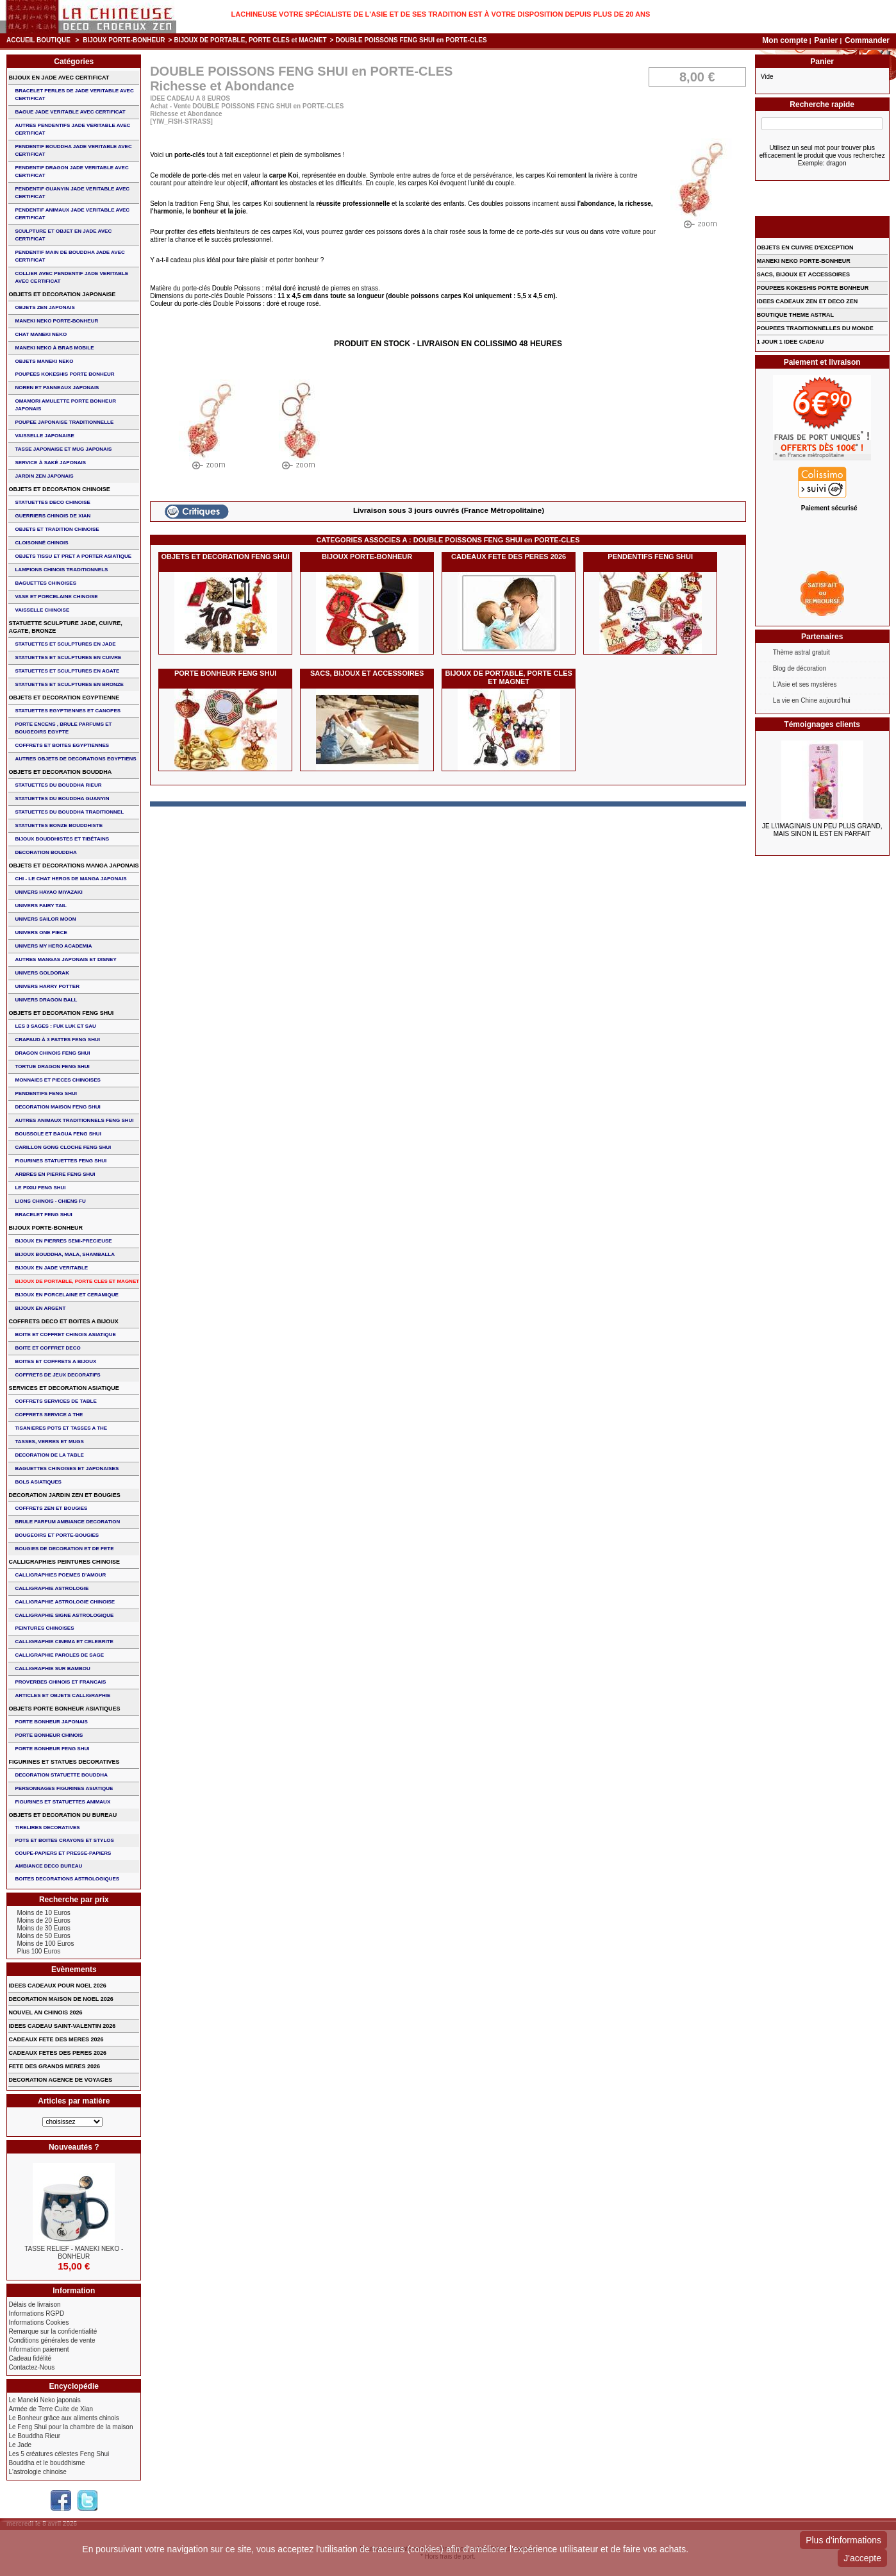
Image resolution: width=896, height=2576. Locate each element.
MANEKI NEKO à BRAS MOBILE (54, 348)
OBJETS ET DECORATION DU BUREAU (62, 1815)
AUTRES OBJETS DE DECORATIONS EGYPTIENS (75, 759)
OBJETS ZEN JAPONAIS (44, 307)
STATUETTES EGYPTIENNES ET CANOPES (67, 711)
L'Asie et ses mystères (805, 684)
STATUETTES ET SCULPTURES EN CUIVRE (68, 657)
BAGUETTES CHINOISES (45, 583)
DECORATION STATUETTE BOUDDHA (61, 1775)
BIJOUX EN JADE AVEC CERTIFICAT (58, 77)
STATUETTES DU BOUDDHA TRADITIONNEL (69, 812)
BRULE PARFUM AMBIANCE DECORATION (67, 1522)
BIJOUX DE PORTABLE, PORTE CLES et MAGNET (250, 40)
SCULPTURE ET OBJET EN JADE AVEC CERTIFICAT (63, 235)
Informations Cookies (38, 2322)
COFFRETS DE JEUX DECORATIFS (57, 1375)
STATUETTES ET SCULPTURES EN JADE (65, 644)
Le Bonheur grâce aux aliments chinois (63, 2417)
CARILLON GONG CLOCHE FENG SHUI (63, 1147)
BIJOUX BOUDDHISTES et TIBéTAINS (62, 839)
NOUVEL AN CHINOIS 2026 (45, 2012)
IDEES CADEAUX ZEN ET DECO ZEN (807, 301)
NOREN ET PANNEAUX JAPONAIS (57, 387)
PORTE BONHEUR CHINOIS (49, 1735)
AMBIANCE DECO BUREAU (48, 1866)
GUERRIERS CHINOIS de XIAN (52, 516)
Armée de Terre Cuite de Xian (50, 2409)
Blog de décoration (799, 668)
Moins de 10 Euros (43, 1912)
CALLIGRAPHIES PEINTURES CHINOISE (64, 1562)
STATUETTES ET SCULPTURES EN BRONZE (69, 684)
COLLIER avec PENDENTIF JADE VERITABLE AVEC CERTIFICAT (71, 277)
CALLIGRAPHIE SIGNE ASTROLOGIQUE (64, 1615)
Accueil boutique (38, 40)
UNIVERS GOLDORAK (42, 973)
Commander (867, 40)
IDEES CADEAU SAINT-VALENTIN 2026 (61, 2026)
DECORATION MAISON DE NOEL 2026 (60, 1999)
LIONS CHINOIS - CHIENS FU (50, 1201)
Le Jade (19, 2444)
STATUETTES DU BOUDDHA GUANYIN (62, 798)
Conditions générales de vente (51, 2340)
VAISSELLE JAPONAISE (44, 436)
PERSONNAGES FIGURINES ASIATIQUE (64, 1788)
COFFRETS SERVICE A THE (49, 1415)
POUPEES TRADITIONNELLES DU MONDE (815, 328)
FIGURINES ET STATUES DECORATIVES (63, 1762)
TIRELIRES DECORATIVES (47, 1827)
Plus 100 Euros (38, 1951)
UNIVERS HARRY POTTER (47, 986)
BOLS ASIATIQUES (38, 1482)
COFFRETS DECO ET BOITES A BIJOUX (63, 1321)
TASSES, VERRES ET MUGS (49, 1441)
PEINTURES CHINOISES (44, 1628)
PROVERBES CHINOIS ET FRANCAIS (60, 1682)
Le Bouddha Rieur (34, 2435)
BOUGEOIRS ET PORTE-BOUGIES (57, 1535)
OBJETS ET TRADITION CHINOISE (57, 529)
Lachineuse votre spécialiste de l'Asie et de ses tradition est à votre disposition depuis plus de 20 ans (441, 14)
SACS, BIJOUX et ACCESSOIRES (367, 673)
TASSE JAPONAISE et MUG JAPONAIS (63, 449)
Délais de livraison (34, 2304)
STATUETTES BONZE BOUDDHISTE (59, 825)
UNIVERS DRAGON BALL (46, 1000)
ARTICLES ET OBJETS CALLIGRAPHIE (62, 1695)
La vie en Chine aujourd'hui (811, 700)
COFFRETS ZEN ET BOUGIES (51, 1508)
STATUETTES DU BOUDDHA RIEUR (58, 785)
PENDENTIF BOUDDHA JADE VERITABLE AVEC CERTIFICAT (73, 150)
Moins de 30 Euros (43, 1928)
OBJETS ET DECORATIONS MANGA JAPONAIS (73, 865)
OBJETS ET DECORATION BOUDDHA (60, 772)
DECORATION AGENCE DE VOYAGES (60, 2080)
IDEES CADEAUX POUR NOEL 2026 (57, 1985)
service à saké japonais (50, 462)
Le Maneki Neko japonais (44, 2400)
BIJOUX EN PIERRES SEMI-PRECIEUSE (63, 1241)
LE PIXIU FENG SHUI (40, 1188)
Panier (827, 40)
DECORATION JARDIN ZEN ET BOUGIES (64, 1495)
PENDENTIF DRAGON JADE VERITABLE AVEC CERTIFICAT (71, 171)
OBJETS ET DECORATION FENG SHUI (226, 556)
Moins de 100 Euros (45, 1943)
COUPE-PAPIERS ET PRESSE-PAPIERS (63, 1853)
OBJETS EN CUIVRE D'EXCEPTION (805, 247)
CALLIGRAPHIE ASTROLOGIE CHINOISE (65, 1602)
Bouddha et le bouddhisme (46, 2462)
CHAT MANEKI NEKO (41, 334)
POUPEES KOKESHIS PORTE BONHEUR (64, 374)
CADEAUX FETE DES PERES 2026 (508, 556)
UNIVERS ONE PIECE (41, 932)
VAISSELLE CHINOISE (42, 610)
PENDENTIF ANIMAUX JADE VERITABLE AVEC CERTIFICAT (72, 214)
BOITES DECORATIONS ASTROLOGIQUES (67, 1879)
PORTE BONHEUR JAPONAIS (51, 1722)
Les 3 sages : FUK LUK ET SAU (55, 1026)
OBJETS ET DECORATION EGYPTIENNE (63, 697)
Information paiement (38, 2349)
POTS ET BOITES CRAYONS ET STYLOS (64, 1840)
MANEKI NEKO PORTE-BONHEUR (56, 321)
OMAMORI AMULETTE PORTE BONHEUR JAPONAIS (65, 405)
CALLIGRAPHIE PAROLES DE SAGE (59, 1655)
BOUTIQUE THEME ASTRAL (795, 315)
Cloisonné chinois (41, 543)
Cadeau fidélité (29, 2358)
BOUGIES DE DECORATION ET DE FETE (64, 1548)
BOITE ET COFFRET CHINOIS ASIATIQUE (65, 1334)
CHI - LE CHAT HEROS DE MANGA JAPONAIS (70, 879)
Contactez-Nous (31, 2367)
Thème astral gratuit (801, 652)
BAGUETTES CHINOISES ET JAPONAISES (67, 1468)
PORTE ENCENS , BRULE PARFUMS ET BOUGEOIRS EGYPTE (63, 728)
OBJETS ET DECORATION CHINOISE (59, 489)
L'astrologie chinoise (37, 2471)
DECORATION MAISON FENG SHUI (57, 1107)
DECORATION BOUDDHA (45, 852)
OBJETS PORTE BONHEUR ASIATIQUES (64, 1708)
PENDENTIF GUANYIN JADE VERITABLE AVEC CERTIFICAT (72, 192)
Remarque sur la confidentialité (52, 2331)
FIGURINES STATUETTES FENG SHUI (60, 1161)
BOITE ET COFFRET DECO (47, 1348)
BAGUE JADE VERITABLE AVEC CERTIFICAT (70, 112)
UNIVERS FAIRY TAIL (40, 905)
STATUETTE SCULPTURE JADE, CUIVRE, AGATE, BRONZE (65, 627)
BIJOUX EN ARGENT (40, 1308)
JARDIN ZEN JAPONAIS (44, 476)
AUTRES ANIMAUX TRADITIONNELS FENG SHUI (74, 1120)
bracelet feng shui (43, 1214)
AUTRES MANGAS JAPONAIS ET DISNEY (65, 959)
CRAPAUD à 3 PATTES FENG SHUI (57, 1039)
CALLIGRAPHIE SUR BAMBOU (52, 1668)
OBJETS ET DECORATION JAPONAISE (61, 294)
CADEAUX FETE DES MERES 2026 (55, 2039)
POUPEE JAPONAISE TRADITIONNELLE (64, 422)
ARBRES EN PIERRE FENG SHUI (55, 1174)
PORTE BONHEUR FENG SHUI (225, 673)
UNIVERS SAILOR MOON (45, 919)
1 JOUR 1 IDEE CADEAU (790, 342)
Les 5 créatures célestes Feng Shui (58, 2453)
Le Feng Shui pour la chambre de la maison (70, 2426)
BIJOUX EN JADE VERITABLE (51, 1268)
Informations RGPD (36, 2313)
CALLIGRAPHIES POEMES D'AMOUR (60, 1575)
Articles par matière (74, 2100)
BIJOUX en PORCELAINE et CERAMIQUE (66, 1295)
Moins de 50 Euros (43, 1935)
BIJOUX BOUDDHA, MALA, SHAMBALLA (65, 1254)
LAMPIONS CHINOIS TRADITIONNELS (61, 570)
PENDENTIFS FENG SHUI (650, 556)
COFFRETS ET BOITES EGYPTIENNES (62, 745)
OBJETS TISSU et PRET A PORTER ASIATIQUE (73, 556)
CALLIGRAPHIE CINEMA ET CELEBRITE (64, 1641)
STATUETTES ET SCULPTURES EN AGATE (67, 671)
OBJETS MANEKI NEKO (44, 361)
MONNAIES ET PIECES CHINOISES (57, 1080)
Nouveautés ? (74, 2147)
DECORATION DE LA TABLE (49, 1455)
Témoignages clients (822, 724)
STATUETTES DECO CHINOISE (52, 502)
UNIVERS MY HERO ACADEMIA (53, 946)
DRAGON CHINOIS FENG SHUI (52, 1053)
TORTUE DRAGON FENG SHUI (52, 1066)
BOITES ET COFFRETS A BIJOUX (55, 1361)
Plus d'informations (843, 2540)
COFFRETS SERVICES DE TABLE (55, 1401)
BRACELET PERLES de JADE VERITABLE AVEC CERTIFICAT (74, 94)
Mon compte (785, 40)
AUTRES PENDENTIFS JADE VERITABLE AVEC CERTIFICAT (72, 129)
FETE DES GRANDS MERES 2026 (54, 2066)
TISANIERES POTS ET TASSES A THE (61, 1428)
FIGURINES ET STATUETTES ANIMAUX (62, 1802)
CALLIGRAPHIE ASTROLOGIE (51, 1588)
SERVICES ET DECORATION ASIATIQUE (63, 1388)
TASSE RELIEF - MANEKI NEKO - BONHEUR (73, 2252)
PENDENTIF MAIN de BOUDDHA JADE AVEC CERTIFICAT (69, 256)
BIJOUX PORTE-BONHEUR (124, 40)
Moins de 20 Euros (43, 1920)
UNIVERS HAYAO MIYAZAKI (48, 892)
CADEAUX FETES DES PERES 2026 (57, 2053)
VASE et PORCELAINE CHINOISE (56, 596)
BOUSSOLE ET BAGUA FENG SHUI (58, 1134)
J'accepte (862, 2558)
